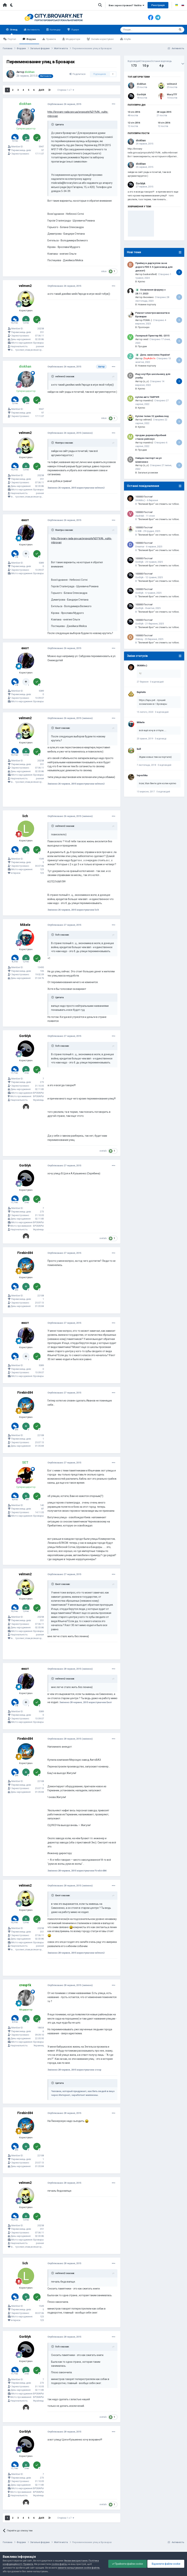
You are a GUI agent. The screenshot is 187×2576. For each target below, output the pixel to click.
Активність (33, 29)
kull (139, 749)
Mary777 (172, 94)
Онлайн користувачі (102, 39)
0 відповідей (157, 682)
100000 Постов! (144, 496)
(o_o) (146, 381)
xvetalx (103, 1151)
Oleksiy (139, 639)
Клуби (127, 39)
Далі (41, 90)
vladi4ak (139, 515)
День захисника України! (155, 354)
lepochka (142, 775)
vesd (145, 339)
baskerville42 (150, 274)
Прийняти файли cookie (127, 2563)
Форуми (31, 39)
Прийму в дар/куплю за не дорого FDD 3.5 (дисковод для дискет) (154, 267)
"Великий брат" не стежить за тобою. (159, 504)
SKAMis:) (140, 500)
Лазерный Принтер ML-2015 (152, 335)
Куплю (141, 281)
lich (25, 816)
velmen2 (25, 286)
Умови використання (75, 2560)
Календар (55, 29)
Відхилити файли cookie (165, 2563)
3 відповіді (160, 738)
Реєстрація (158, 5)
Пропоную (144, 327)
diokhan (141, 84)
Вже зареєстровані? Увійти (126, 5)
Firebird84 (25, 1253)
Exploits (141, 692)
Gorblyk (25, 1036)
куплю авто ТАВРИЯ (147, 396)
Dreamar (139, 546)
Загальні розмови (148, 472)
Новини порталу (147, 304)
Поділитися (77, 74)
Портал (11, 39)
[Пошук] (140, 30)
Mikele (25, 925)
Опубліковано (64, 104)
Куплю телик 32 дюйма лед (152, 416)
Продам (142, 346)
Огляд (13, 31)
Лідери (75, 29)
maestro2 (148, 400)
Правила (50, 39)
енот (25, 520)
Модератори (72, 39)
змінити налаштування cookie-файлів (79, 2567)
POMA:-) (147, 320)
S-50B (138, 531)
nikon (104, 271)
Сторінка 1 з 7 (65, 90)
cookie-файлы (59, 2564)
